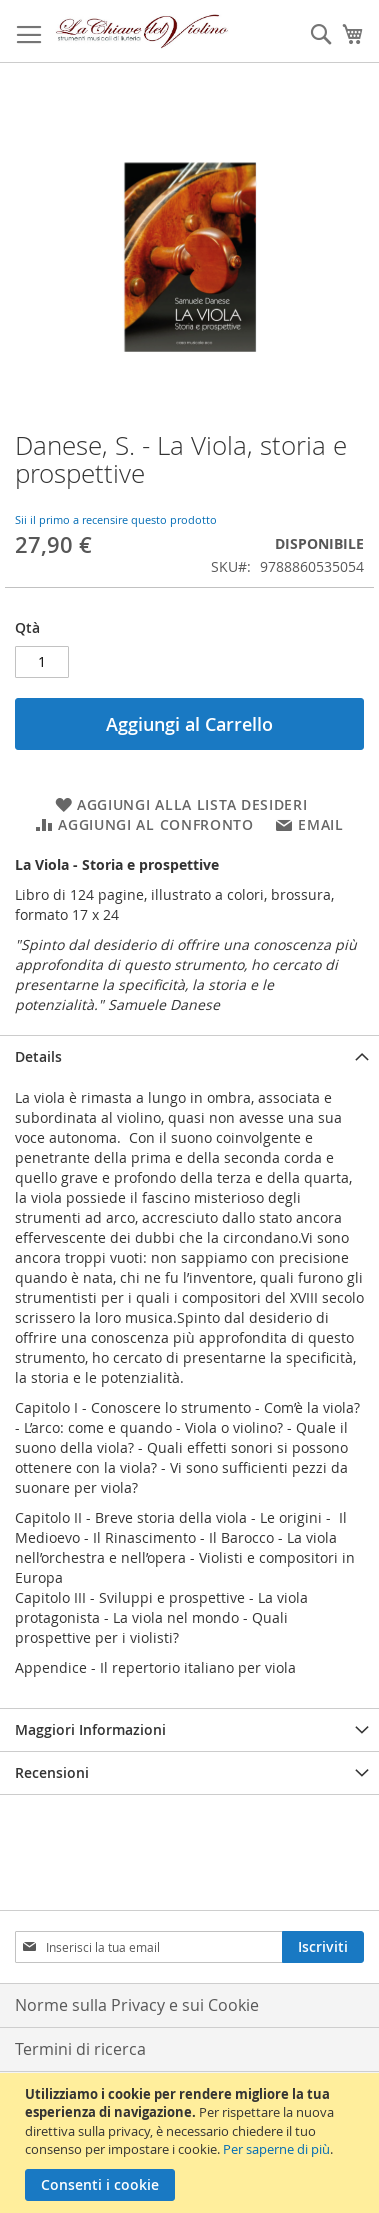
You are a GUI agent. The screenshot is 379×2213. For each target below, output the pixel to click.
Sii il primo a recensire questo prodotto (116, 519)
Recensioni (52, 1772)
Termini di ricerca (80, 2049)
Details (38, 1056)
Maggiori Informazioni (90, 1729)
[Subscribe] (323, 1947)
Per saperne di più (276, 2149)
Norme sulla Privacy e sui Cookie (137, 2005)
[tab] (189, 1056)
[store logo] (142, 31)
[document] (192, 2143)
